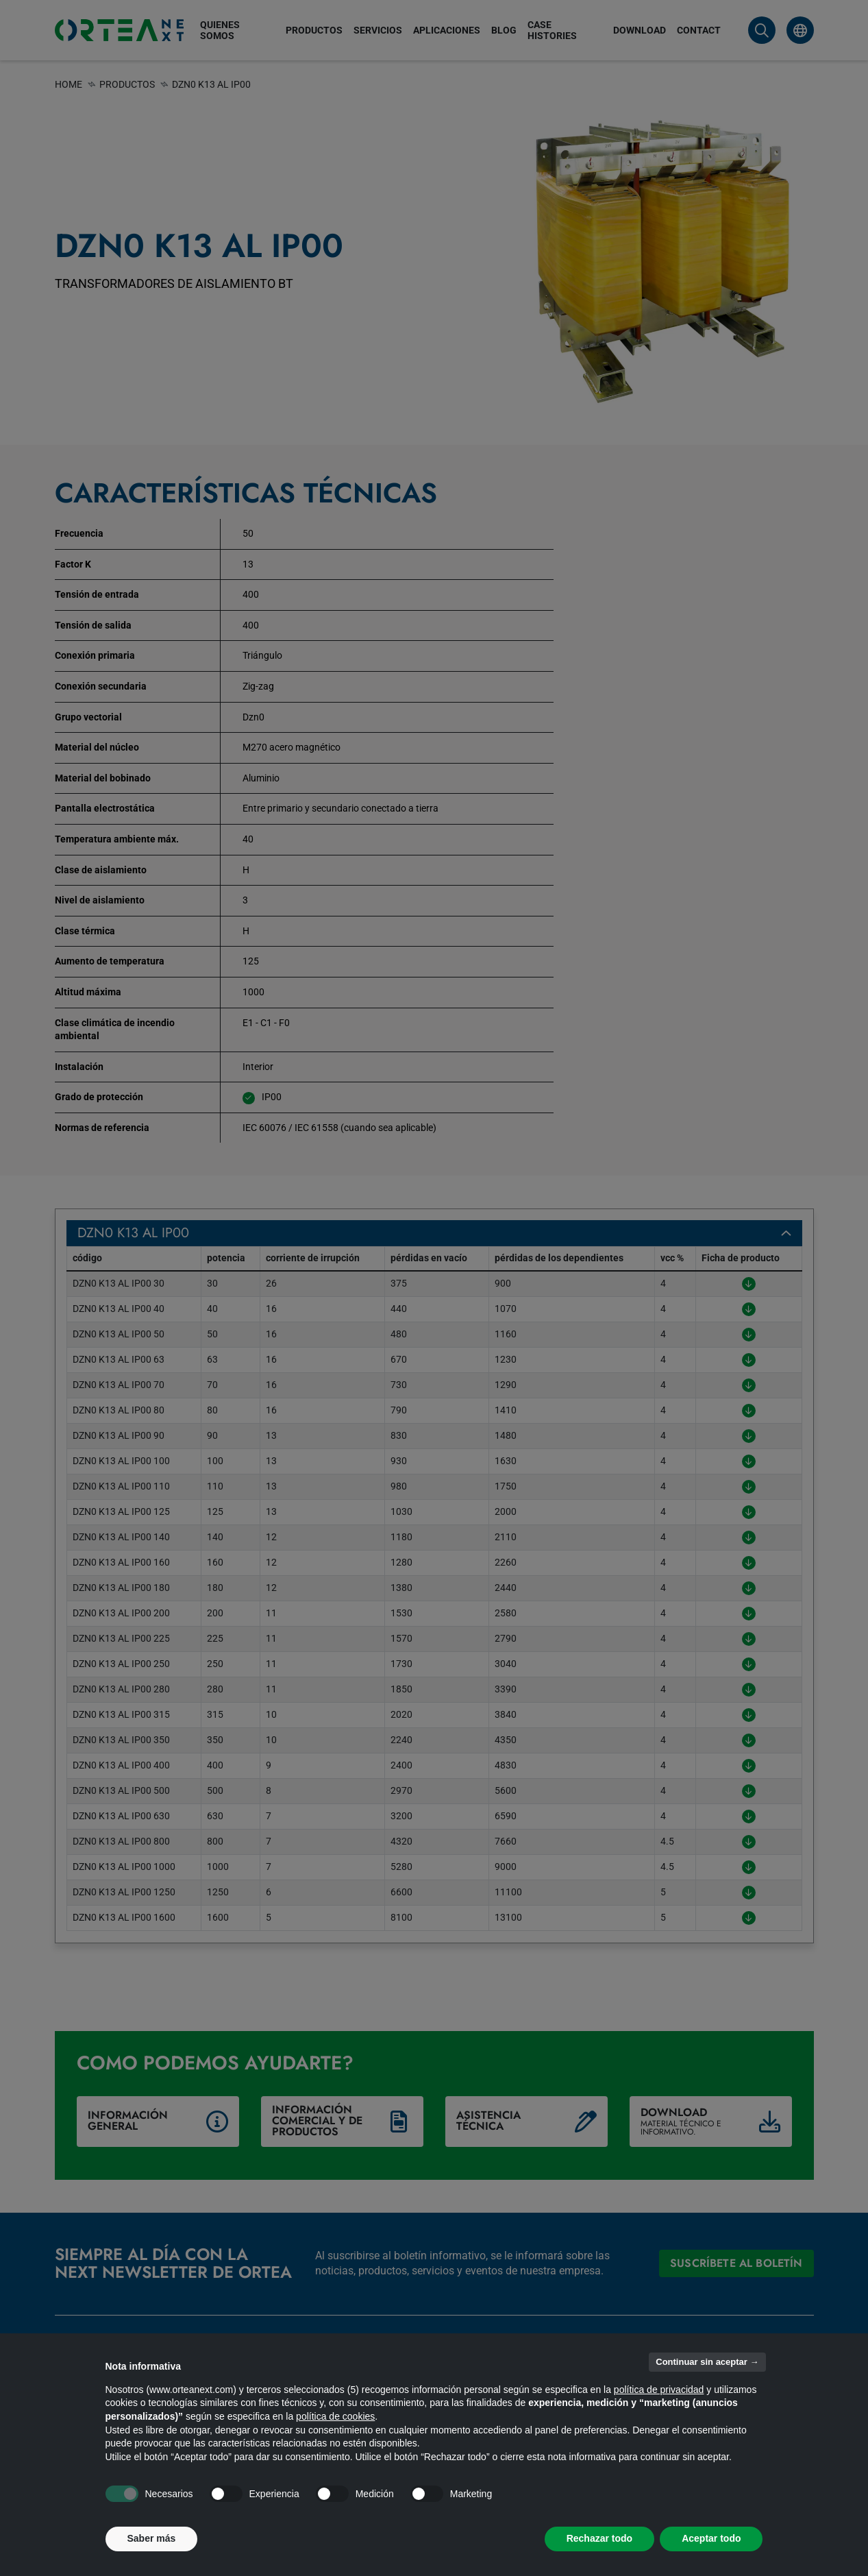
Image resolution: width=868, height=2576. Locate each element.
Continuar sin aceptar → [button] (707, 2362)
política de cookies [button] (335, 2416)
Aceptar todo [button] (711, 2538)
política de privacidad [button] (659, 2389)
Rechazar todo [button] (599, 2538)
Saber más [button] (151, 2538)
